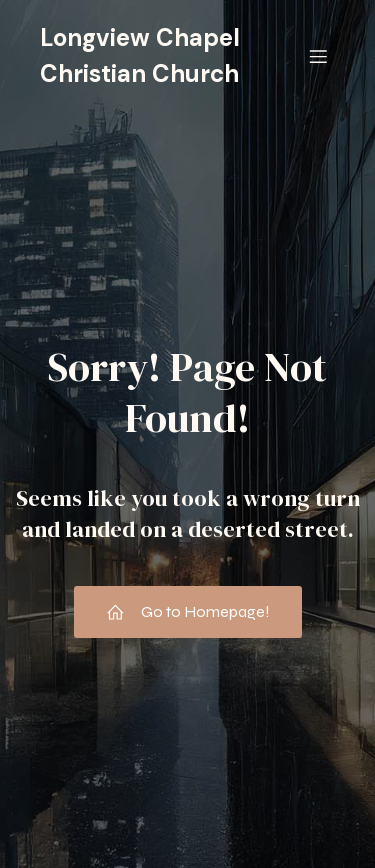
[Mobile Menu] (318, 56)
